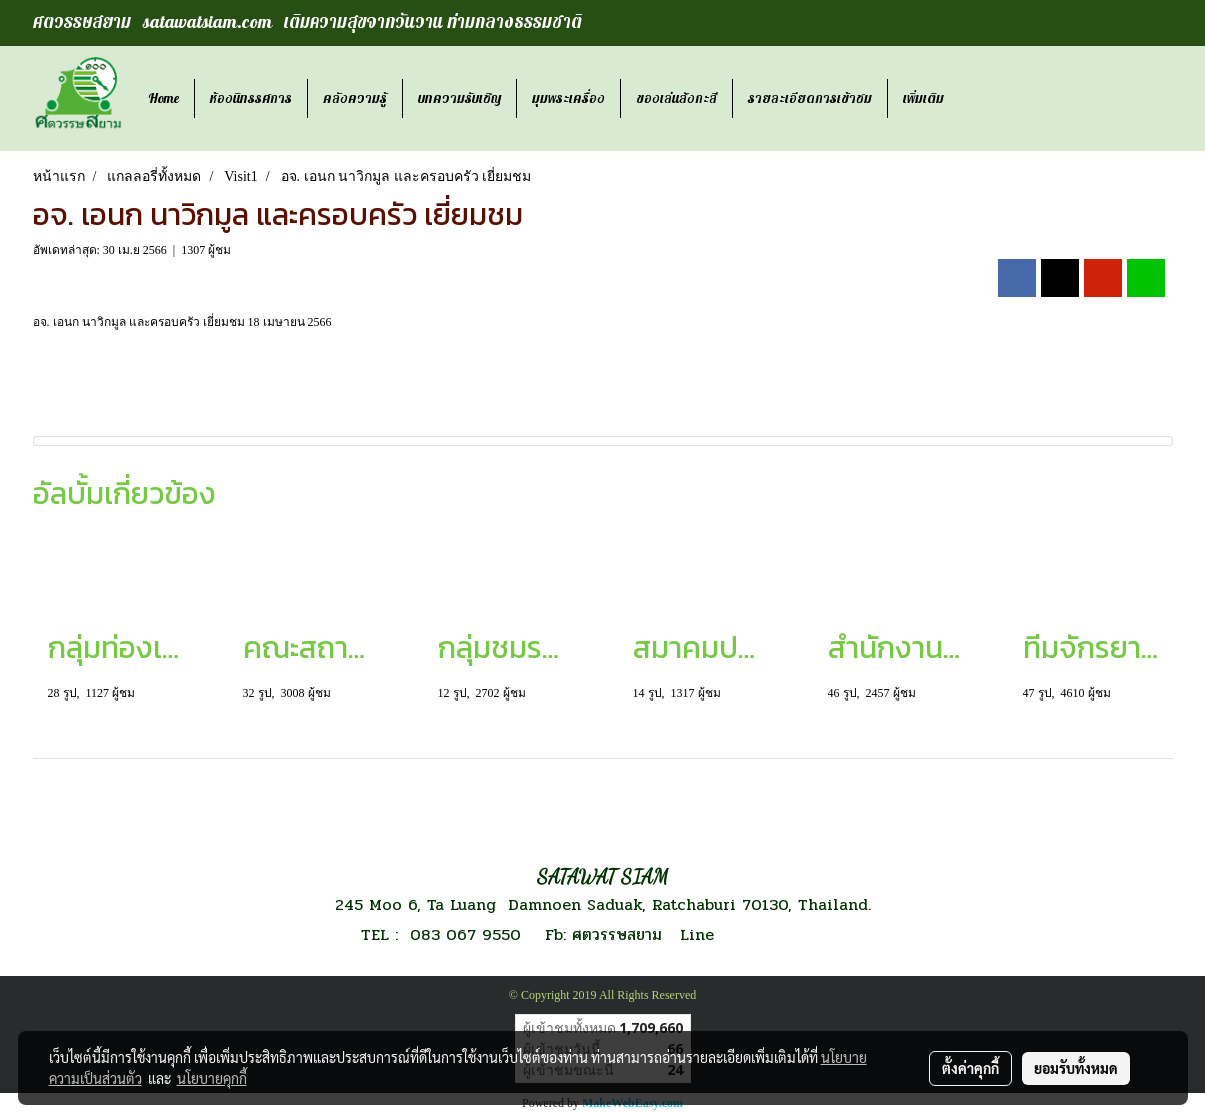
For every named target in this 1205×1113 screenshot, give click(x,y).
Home (163, 98)
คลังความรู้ (355, 98)
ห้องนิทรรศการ (251, 98)
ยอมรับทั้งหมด (1076, 1068)
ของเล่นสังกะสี (676, 98)
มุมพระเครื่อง (568, 98)
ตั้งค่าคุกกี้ (970, 1068)
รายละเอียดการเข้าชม (810, 98)
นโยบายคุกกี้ (212, 1078)
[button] (977, 99)
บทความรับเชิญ (459, 98)
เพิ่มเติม (923, 98)
